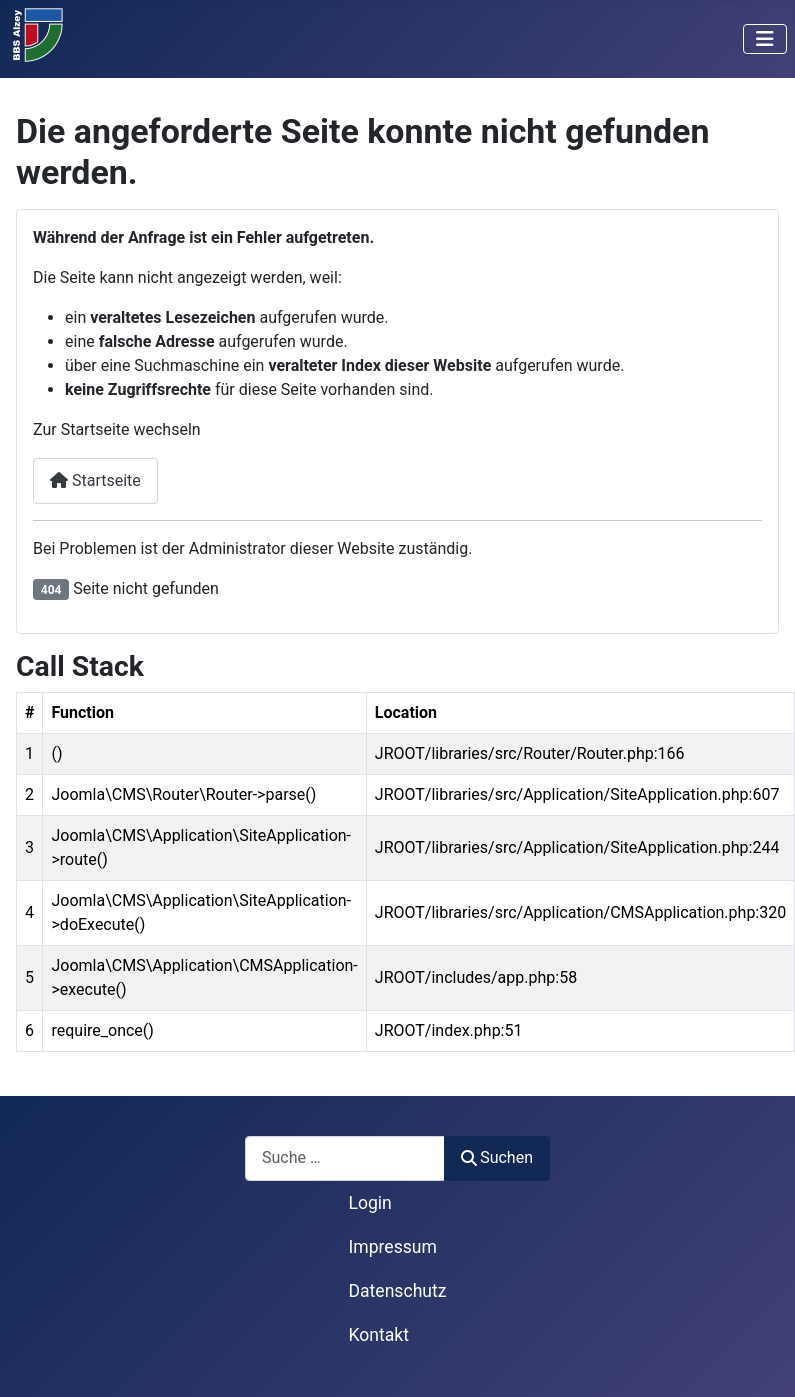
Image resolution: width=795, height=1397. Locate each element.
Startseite (95, 480)
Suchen (497, 1157)
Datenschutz (397, 1291)
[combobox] (345, 1158)
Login (369, 1203)
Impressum (392, 1247)
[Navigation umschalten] (765, 39)
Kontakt (378, 1335)
